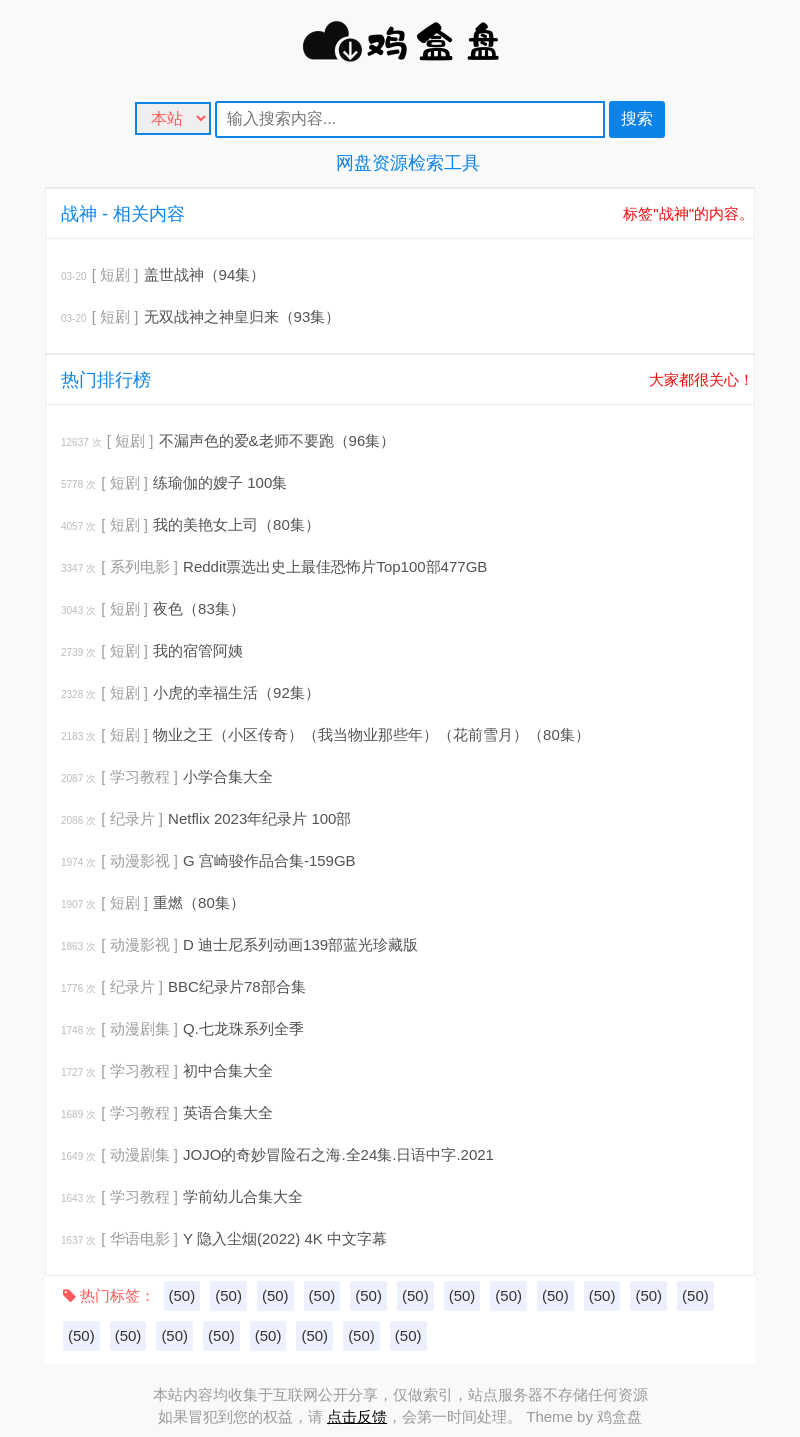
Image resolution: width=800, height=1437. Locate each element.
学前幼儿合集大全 (243, 1196)
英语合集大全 (228, 1112)
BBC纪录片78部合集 (237, 986)
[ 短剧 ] (115, 274)
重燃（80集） (199, 902)
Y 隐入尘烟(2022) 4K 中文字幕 (285, 1238)
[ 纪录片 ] (132, 818)
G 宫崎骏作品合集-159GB (269, 860)
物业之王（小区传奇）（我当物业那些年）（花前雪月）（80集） (371, 734)
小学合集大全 (228, 776)
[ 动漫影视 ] (139, 860)
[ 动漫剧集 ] (139, 1028)
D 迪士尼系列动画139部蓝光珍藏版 (300, 944)
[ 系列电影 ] (139, 566)
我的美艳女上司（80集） (236, 524)
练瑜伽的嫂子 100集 (220, 482)
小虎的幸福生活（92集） (236, 692)
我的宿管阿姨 (198, 650)
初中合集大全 (228, 1070)
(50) (182, 1295)
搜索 (637, 118)
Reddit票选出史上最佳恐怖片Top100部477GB (335, 566)
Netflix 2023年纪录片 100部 (259, 818)
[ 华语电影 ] (139, 1238)
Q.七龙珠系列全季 (243, 1028)
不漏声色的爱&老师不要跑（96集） (277, 440)
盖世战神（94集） (205, 274)
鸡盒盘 (619, 1416)
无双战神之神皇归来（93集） (242, 316)
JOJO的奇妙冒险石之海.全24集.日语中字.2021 (338, 1154)
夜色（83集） (199, 608)
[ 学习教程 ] (139, 776)
